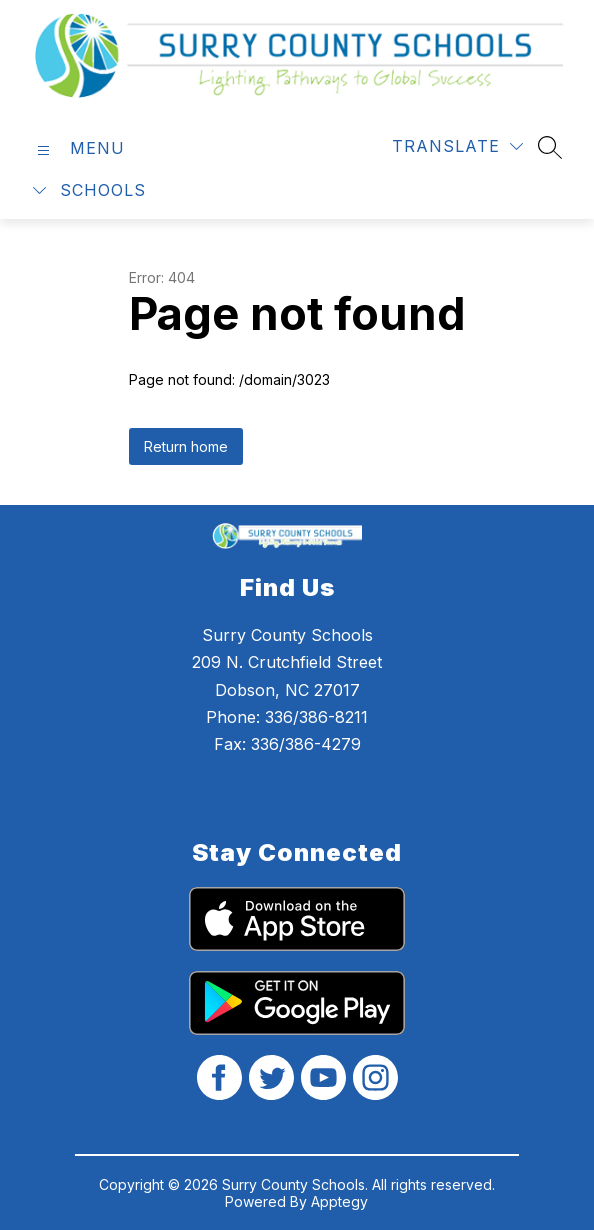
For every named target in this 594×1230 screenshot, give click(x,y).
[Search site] (550, 147)
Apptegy (339, 1201)
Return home (186, 446)
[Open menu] (78, 148)
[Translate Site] (457, 146)
